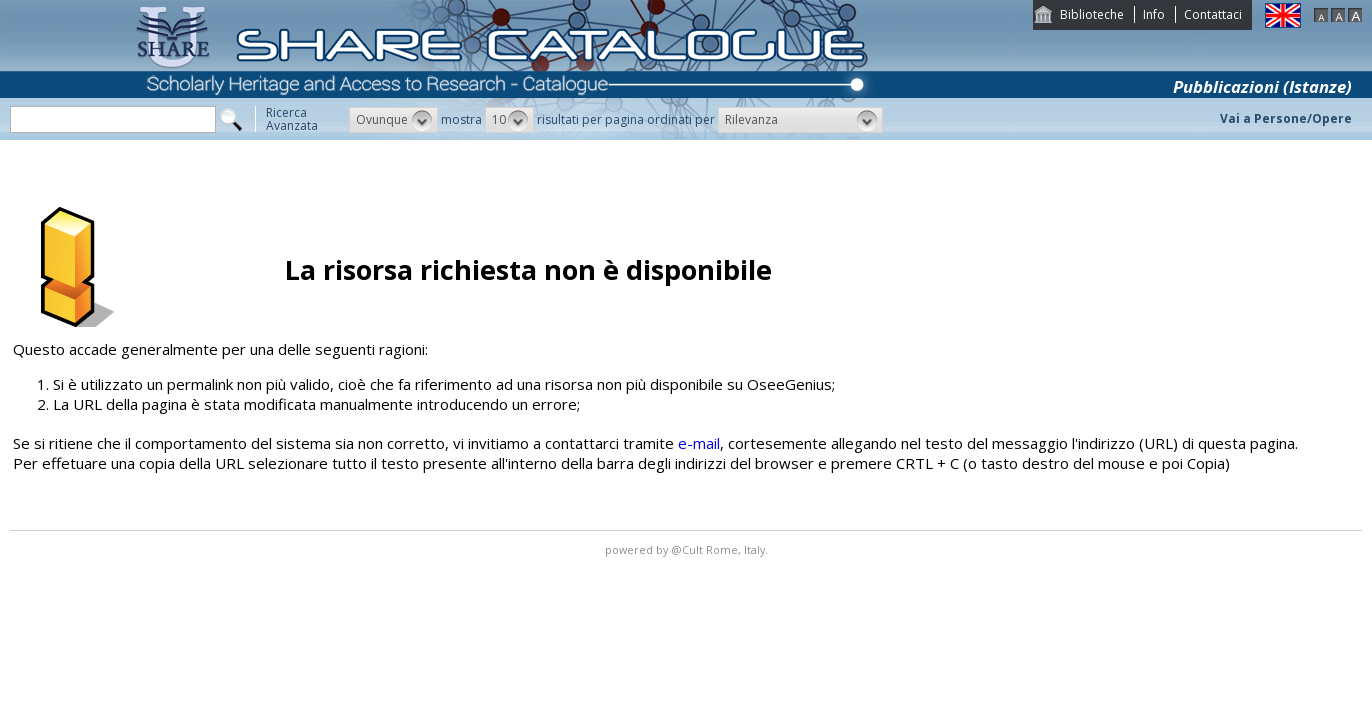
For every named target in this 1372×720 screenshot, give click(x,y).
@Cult (688, 549)
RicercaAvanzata (292, 119)
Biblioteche (1092, 14)
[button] (393, 120)
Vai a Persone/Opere (1286, 118)
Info (1154, 14)
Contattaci (1213, 14)
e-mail (699, 443)
